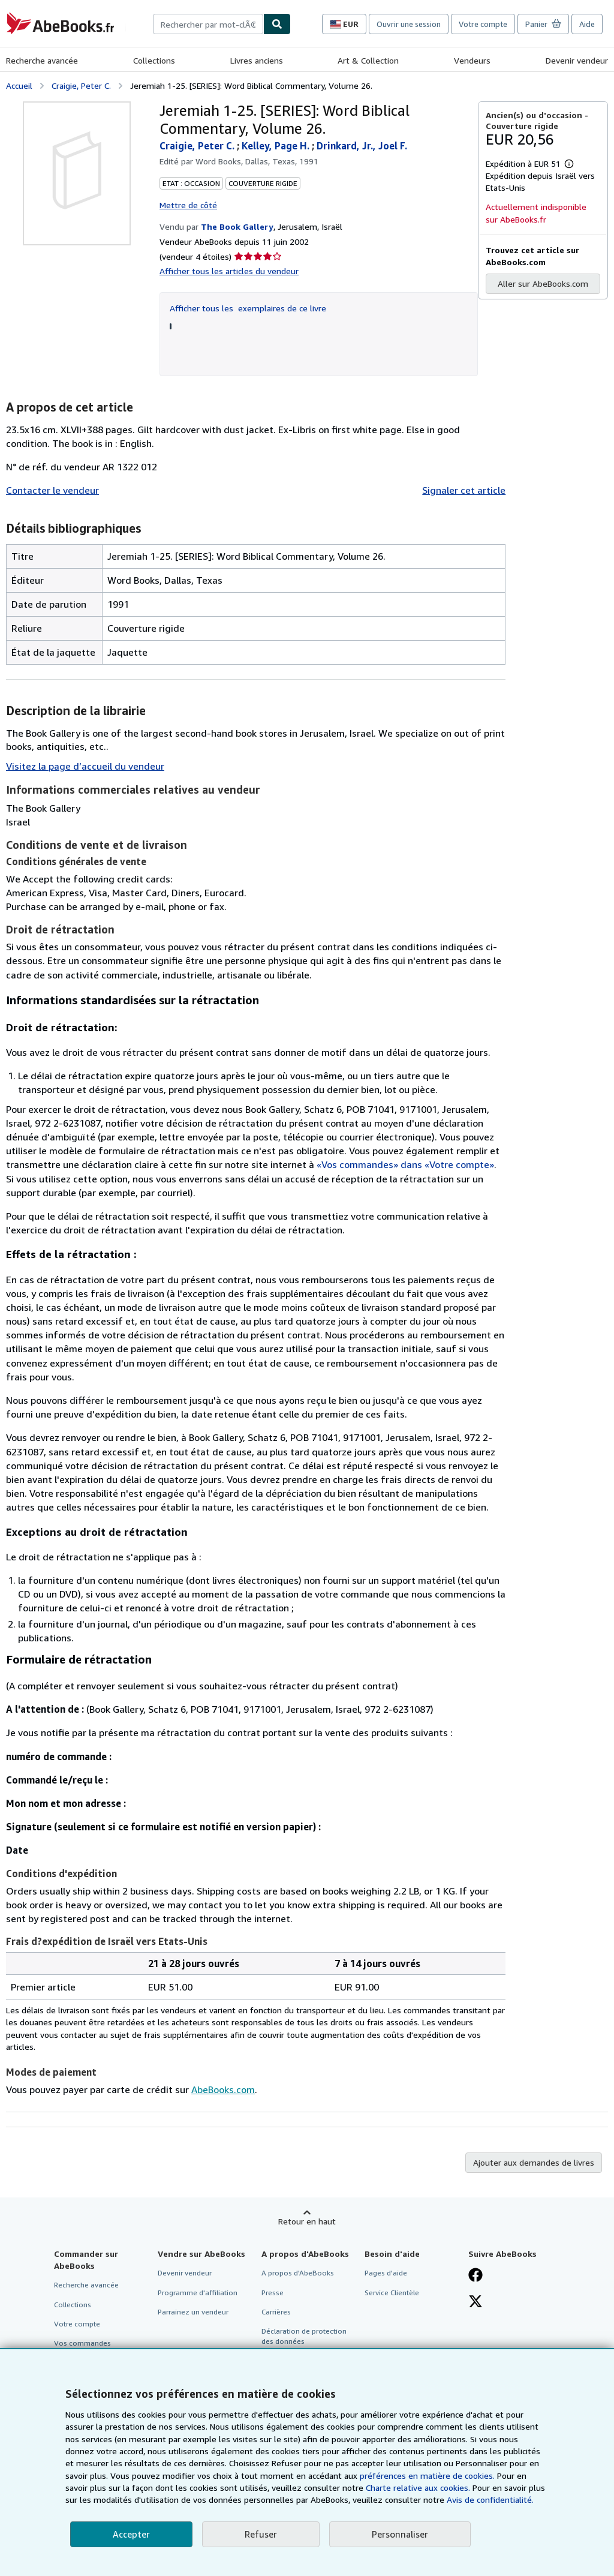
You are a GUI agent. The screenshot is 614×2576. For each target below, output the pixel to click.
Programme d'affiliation (197, 2292)
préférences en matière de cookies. (427, 2475)
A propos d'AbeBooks (297, 2272)
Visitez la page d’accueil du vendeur (85, 766)
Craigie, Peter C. (81, 85)
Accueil (19, 85)
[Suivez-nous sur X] (475, 2302)
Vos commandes (82, 2342)
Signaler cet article (463, 490)
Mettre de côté (188, 205)
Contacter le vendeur (52, 490)
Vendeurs (472, 60)
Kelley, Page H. (277, 146)
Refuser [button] (261, 2534)
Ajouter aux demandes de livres (533, 2162)
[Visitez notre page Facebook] (475, 2276)
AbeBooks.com (223, 2089)
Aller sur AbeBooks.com (543, 283)
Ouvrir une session (409, 24)
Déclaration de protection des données (304, 2336)
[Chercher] (277, 24)
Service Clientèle (392, 2292)
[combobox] (208, 24)
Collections (154, 60)
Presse (272, 2292)
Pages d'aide (386, 2272)
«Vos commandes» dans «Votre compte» (405, 1164)
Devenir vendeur (577, 60)
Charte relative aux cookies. (419, 2487)
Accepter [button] (131, 2534)
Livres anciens (256, 60)
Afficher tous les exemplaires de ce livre (248, 308)
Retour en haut (307, 2221)
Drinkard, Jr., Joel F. (362, 146)
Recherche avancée (42, 60)
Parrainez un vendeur (193, 2311)
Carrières (276, 2311)
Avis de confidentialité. (490, 2499)
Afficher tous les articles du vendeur (229, 271)
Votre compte (483, 24)
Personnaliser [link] (400, 2534)
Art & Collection (368, 60)
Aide (587, 24)
